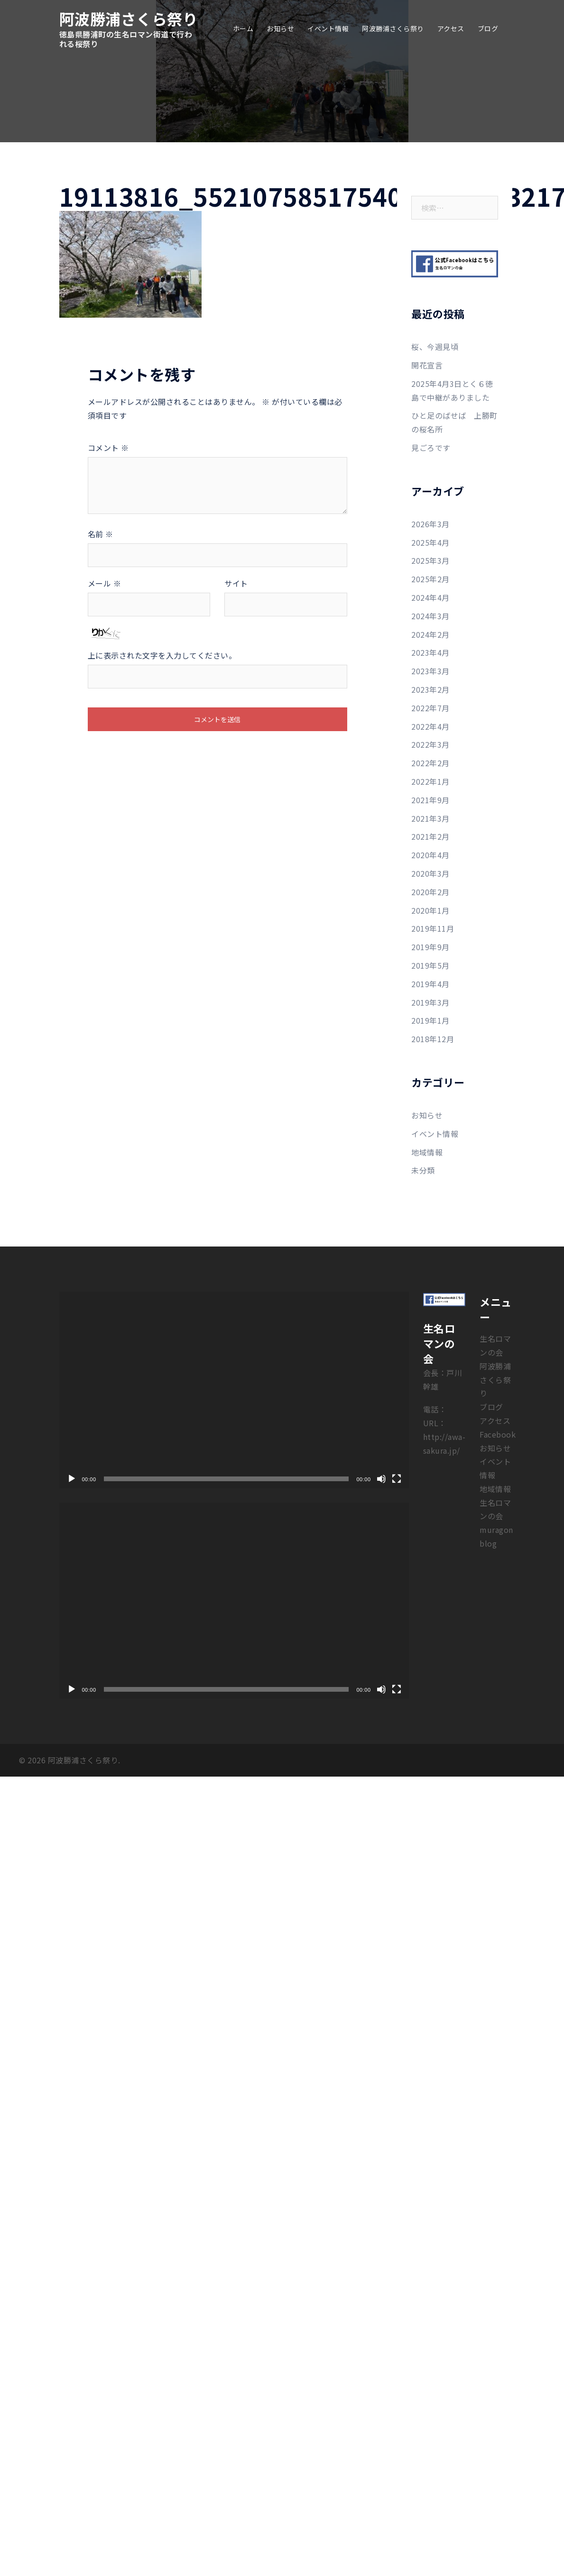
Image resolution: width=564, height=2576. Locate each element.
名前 (100, 534)
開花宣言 (427, 365)
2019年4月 (430, 984)
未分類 (423, 1170)
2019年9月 (430, 947)
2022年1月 (430, 781)
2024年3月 (430, 616)
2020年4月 (430, 855)
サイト (236, 583)
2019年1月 (430, 1020)
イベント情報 (328, 28)
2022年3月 (430, 744)
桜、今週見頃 (434, 346)
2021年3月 (430, 818)
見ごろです (431, 447)
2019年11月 (432, 928)
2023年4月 (430, 652)
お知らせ (280, 28)
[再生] (71, 1479)
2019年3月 (430, 1002)
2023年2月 (430, 689)
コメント (108, 447)
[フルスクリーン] (396, 1479)
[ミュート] (381, 1479)
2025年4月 (430, 542)
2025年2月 (430, 579)
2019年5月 (430, 965)
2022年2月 (430, 763)
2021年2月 (430, 836)
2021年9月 (430, 800)
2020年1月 (430, 910)
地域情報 (427, 1152)
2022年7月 (430, 708)
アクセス (450, 28)
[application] (234, 1390)
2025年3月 (430, 560)
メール (104, 583)
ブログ (488, 28)
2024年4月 (430, 597)
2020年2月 (430, 892)
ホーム (243, 28)
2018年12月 (432, 1039)
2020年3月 (430, 873)
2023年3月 (430, 671)
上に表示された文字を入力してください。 (162, 655)
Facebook (498, 1434)
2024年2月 (430, 634)
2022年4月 (430, 726)
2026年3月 (430, 524)
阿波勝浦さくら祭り (128, 18)
